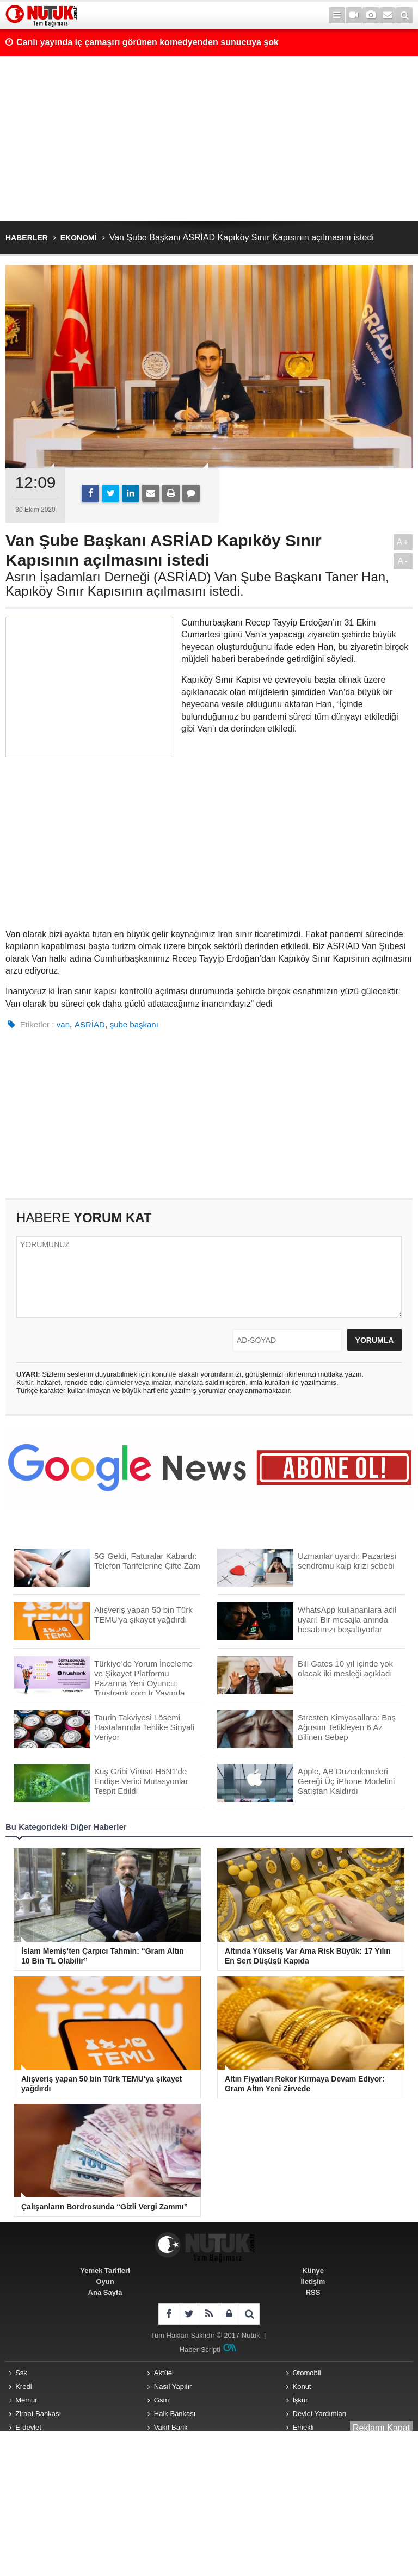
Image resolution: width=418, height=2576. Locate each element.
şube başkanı (134, 1024)
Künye (313, 2271)
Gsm (161, 2400)
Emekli (303, 2427)
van (63, 1024)
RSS (313, 2292)
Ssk (21, 2373)
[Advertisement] (209, 139)
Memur (26, 2400)
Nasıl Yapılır (173, 2386)
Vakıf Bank (171, 2427)
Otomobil (307, 2373)
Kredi (23, 2386)
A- (403, 561)
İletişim (313, 2281)
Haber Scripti (200, 2349)
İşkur (300, 2400)
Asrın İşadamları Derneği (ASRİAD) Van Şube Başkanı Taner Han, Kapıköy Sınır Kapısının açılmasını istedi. (197, 584)
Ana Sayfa (105, 2292)
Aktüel (164, 2373)
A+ (402, 542)
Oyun (105, 2281)
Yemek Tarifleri (105, 2271)
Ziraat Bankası (38, 2414)
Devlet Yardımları (320, 2414)
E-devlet (28, 2427)
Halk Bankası (175, 2414)
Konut (302, 2386)
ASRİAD (90, 1024)
